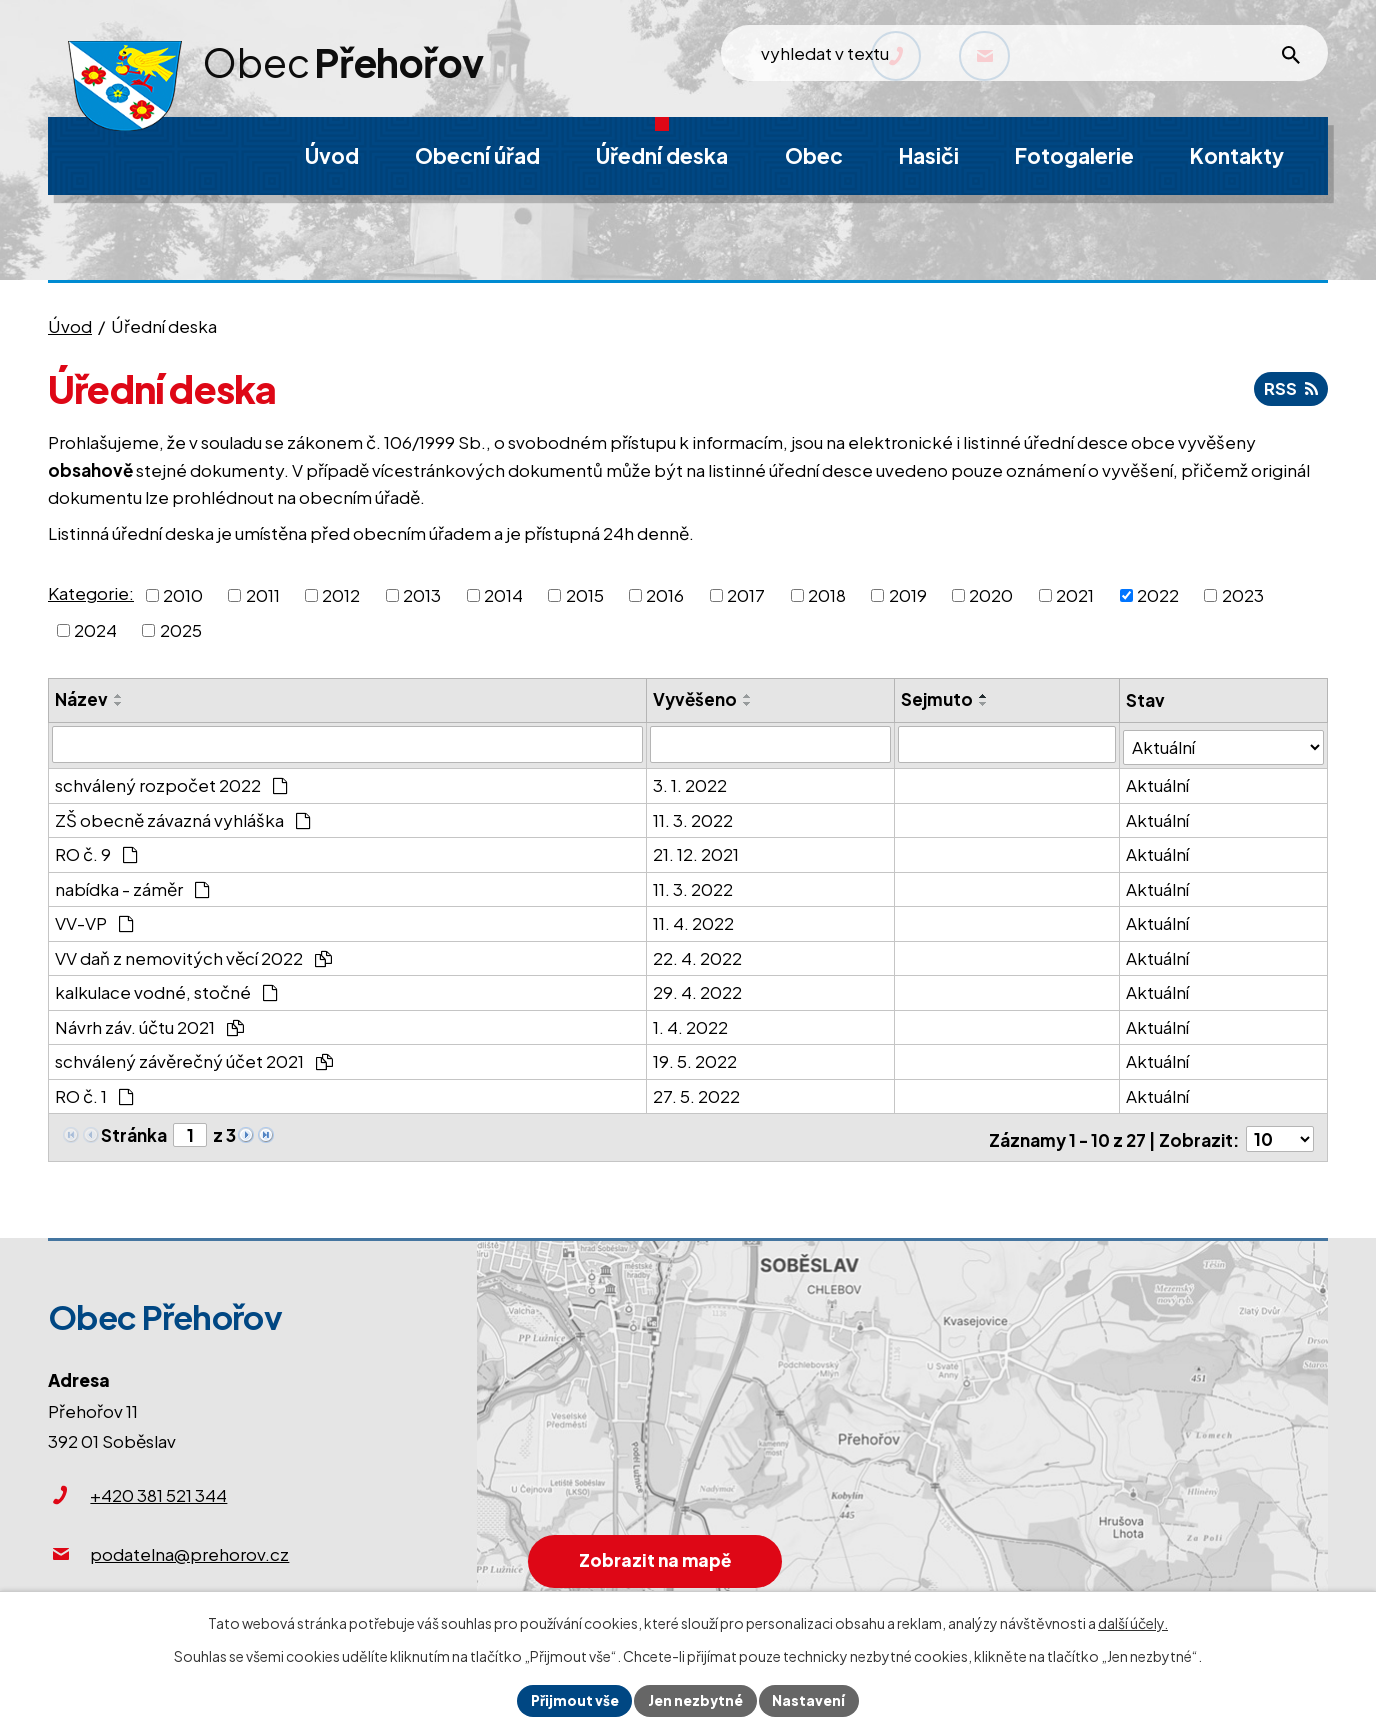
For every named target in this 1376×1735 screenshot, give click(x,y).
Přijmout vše (572, 1700)
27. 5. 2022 (696, 1092)
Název (81, 699)
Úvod (70, 326)
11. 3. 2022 (693, 816)
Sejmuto (939, 699)
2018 (827, 594)
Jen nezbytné (696, 1700)
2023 (1243, 594)
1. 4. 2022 (690, 1023)
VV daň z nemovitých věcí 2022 (193, 954)
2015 (585, 594)
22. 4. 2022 (697, 954)
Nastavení (811, 1700)
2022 (1158, 594)
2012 (341, 594)
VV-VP (94, 920)
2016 (665, 594)
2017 (746, 594)
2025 (181, 630)
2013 (422, 594)
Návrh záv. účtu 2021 (149, 1023)
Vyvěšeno (695, 699)
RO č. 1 (94, 1092)
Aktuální (1158, 782)
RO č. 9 (96, 851)
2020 (991, 594)
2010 (183, 594)
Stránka (134, 1131)
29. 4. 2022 (697, 989)
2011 (263, 594)
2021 (1075, 594)
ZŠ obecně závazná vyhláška (183, 816)
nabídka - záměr (132, 885)
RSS (1290, 388)
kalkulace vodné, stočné (166, 989)
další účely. (1133, 1622)
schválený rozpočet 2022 (171, 782)
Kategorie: (91, 593)
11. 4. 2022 (693, 920)
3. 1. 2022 (690, 782)
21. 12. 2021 (696, 851)
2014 (503, 594)
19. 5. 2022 (695, 1058)
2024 (95, 630)
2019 (908, 594)
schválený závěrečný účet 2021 (194, 1058)
